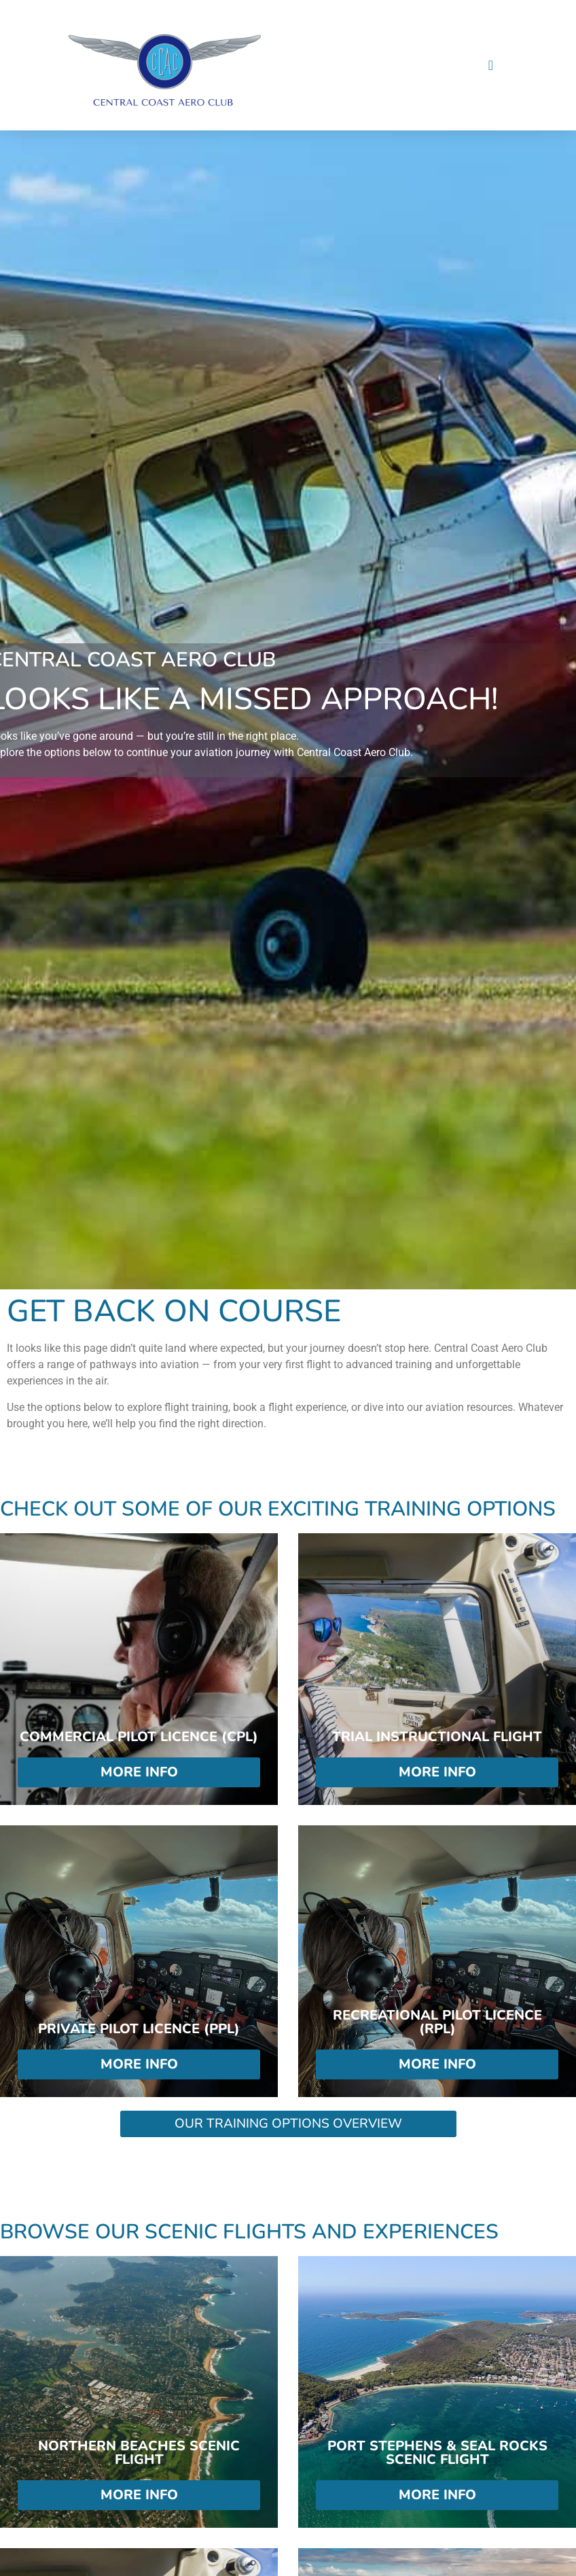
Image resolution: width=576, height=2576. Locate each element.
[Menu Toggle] (490, 65)
